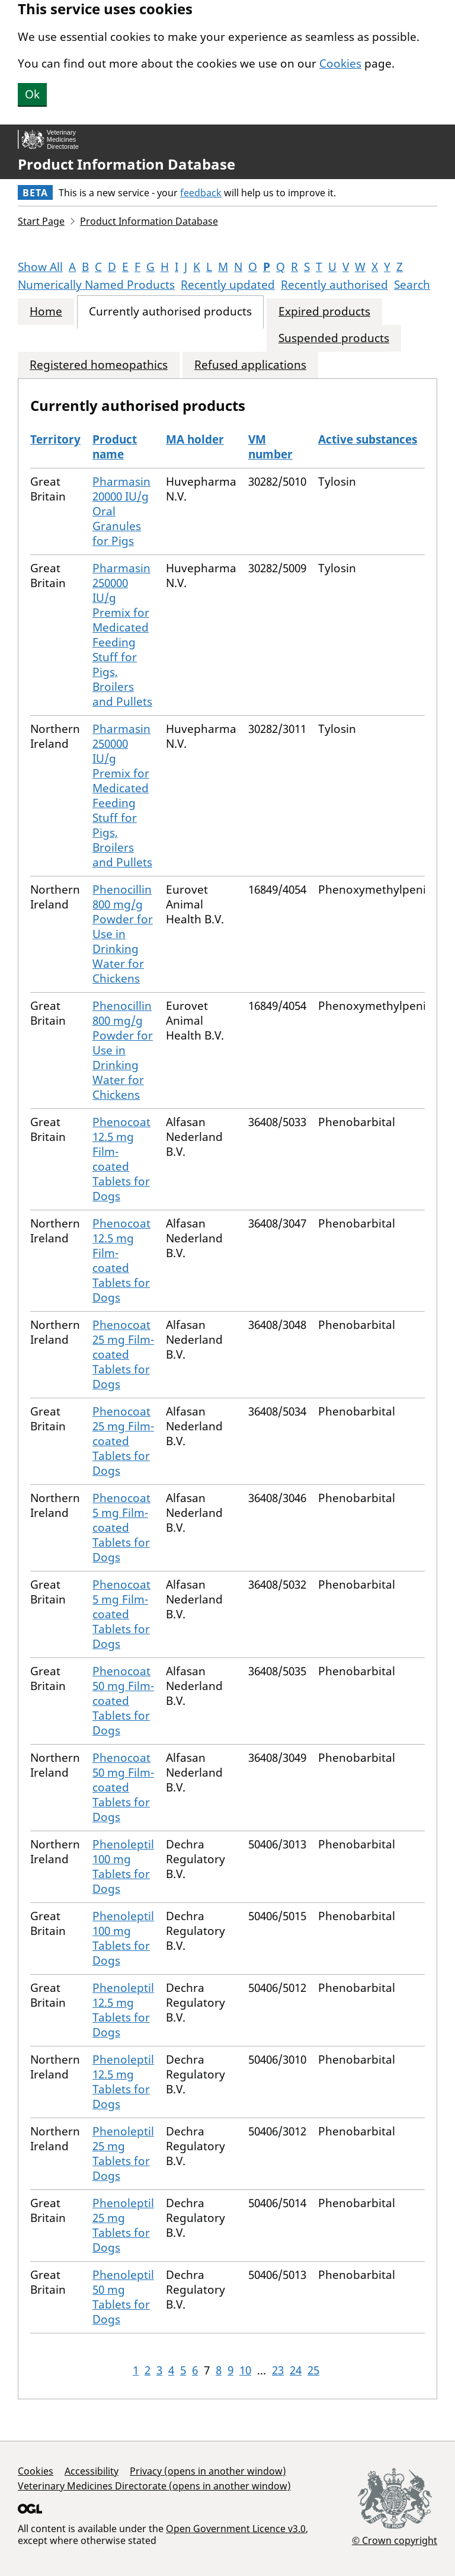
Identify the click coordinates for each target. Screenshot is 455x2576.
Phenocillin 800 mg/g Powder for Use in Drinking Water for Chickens (122, 934)
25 (313, 2370)
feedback (201, 192)
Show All (40, 267)
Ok (32, 94)
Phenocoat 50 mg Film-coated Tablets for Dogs (123, 1700)
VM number (270, 447)
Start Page (41, 221)
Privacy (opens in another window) (208, 2471)
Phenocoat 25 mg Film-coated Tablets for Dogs (123, 1354)
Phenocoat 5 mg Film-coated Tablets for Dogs (121, 1527)
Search (412, 284)
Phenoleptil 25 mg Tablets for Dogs (123, 2153)
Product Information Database (126, 164)
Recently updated (228, 284)
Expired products (324, 311)
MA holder (195, 439)
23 (278, 2370)
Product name (114, 447)
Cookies (340, 63)
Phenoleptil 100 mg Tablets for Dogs (123, 1866)
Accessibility (91, 2471)
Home (46, 311)
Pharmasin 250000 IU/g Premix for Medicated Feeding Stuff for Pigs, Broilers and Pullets (122, 634)
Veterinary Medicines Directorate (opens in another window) (154, 2485)
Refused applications (250, 365)
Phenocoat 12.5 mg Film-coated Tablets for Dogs (121, 1159)
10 (245, 2370)
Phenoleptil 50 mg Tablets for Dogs (123, 2297)
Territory (55, 439)
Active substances (367, 439)
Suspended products (333, 338)
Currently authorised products (170, 311)
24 (296, 2370)
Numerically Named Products (96, 284)
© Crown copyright (394, 2540)
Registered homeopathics (99, 365)
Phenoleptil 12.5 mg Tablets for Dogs (123, 2010)
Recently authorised (334, 284)
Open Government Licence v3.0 (236, 2528)
